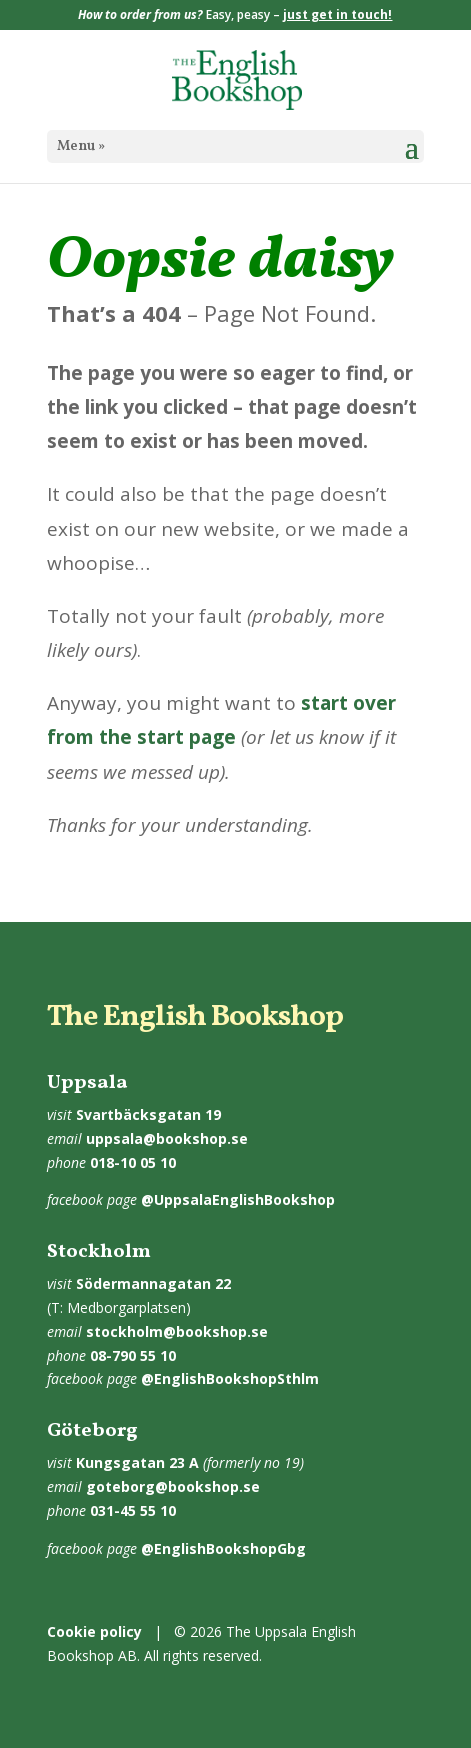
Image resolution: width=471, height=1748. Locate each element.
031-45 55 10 (133, 1510)
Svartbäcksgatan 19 (148, 1114)
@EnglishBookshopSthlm (230, 1378)
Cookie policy (94, 1631)
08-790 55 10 (133, 1355)
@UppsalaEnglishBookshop (238, 1199)
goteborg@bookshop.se (173, 1486)
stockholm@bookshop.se (177, 1331)
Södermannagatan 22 (153, 1283)
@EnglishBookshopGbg (223, 1548)
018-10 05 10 (133, 1162)
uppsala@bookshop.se (167, 1138)
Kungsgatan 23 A (137, 1462)
